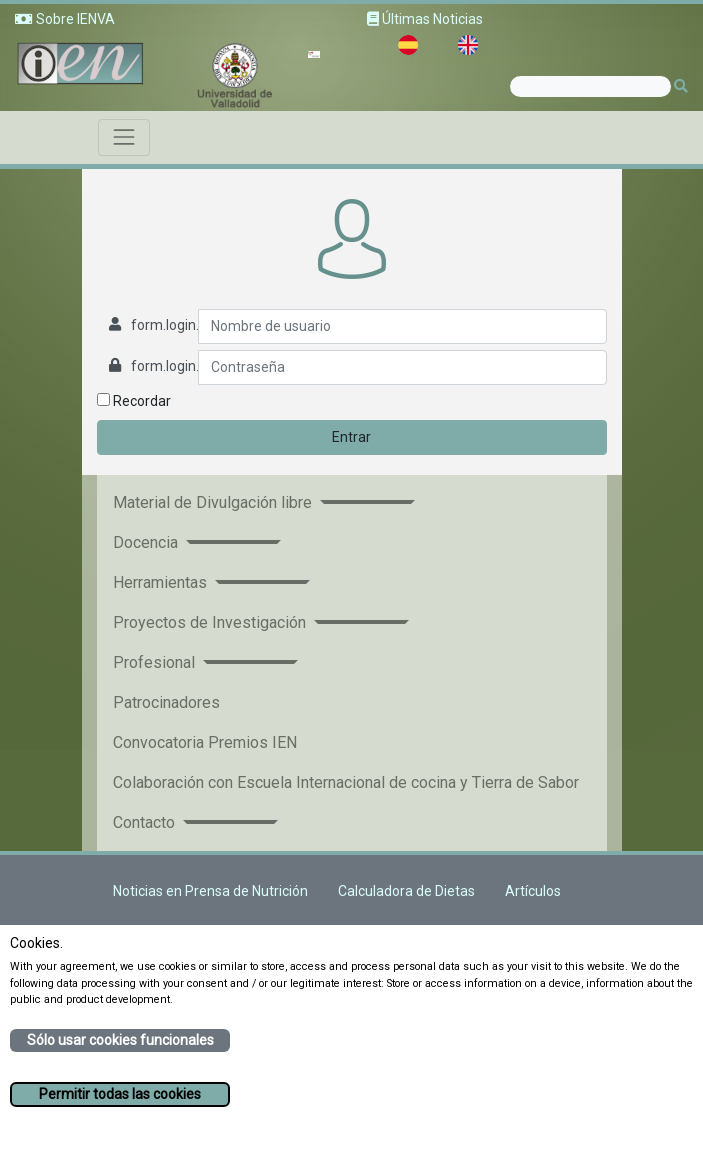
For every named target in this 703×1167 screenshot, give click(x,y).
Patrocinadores (166, 702)
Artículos (533, 891)
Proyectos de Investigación (211, 622)
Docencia (147, 542)
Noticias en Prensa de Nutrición (210, 891)
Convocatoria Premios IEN (205, 742)
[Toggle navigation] (124, 137)
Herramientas (162, 582)
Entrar (351, 437)
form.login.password (196, 366)
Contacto (146, 822)
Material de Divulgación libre (214, 502)
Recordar (134, 401)
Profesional (156, 662)
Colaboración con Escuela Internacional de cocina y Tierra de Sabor (346, 782)
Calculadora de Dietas (406, 891)
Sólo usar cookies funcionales (120, 1040)
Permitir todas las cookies (120, 1094)
